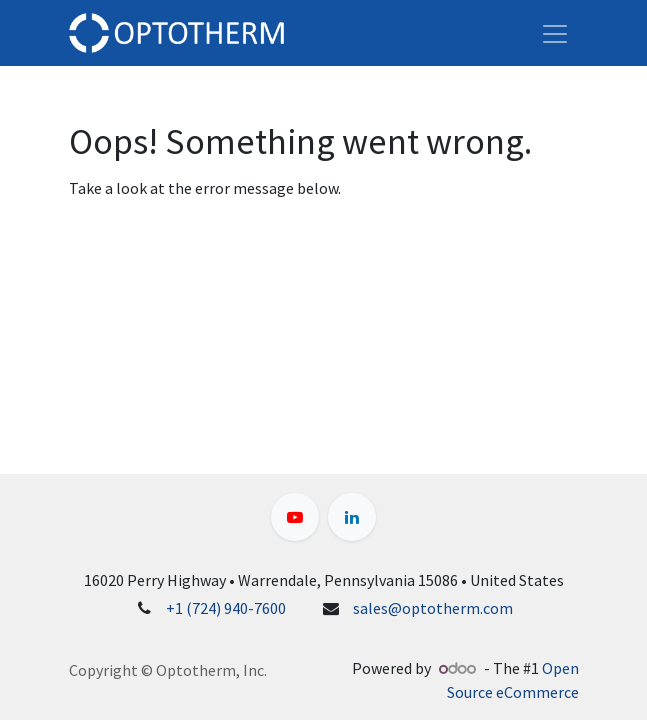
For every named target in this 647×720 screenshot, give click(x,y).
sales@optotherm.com (433, 608)
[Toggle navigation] (555, 33)
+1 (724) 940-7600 (226, 608)
